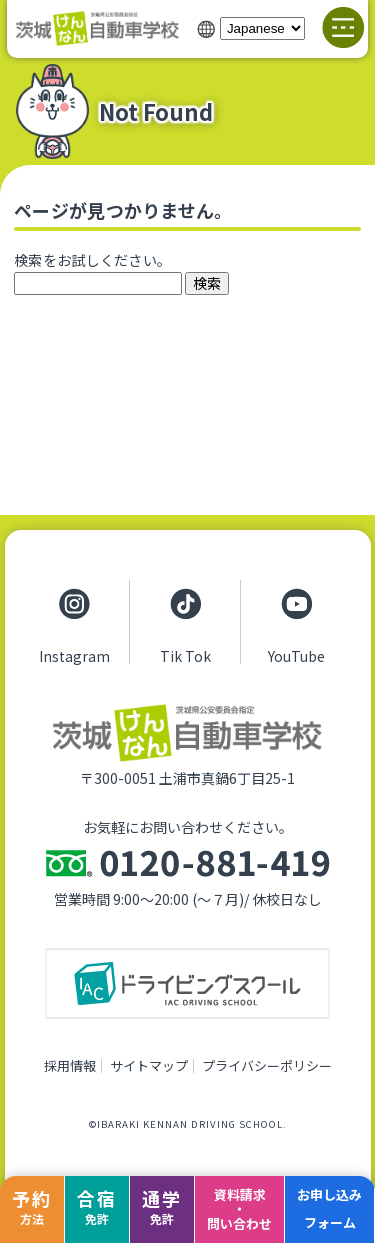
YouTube (296, 655)
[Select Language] (262, 28)
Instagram (74, 655)
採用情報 (70, 1065)
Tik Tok (185, 655)
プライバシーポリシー (267, 1065)
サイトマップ (149, 1065)
